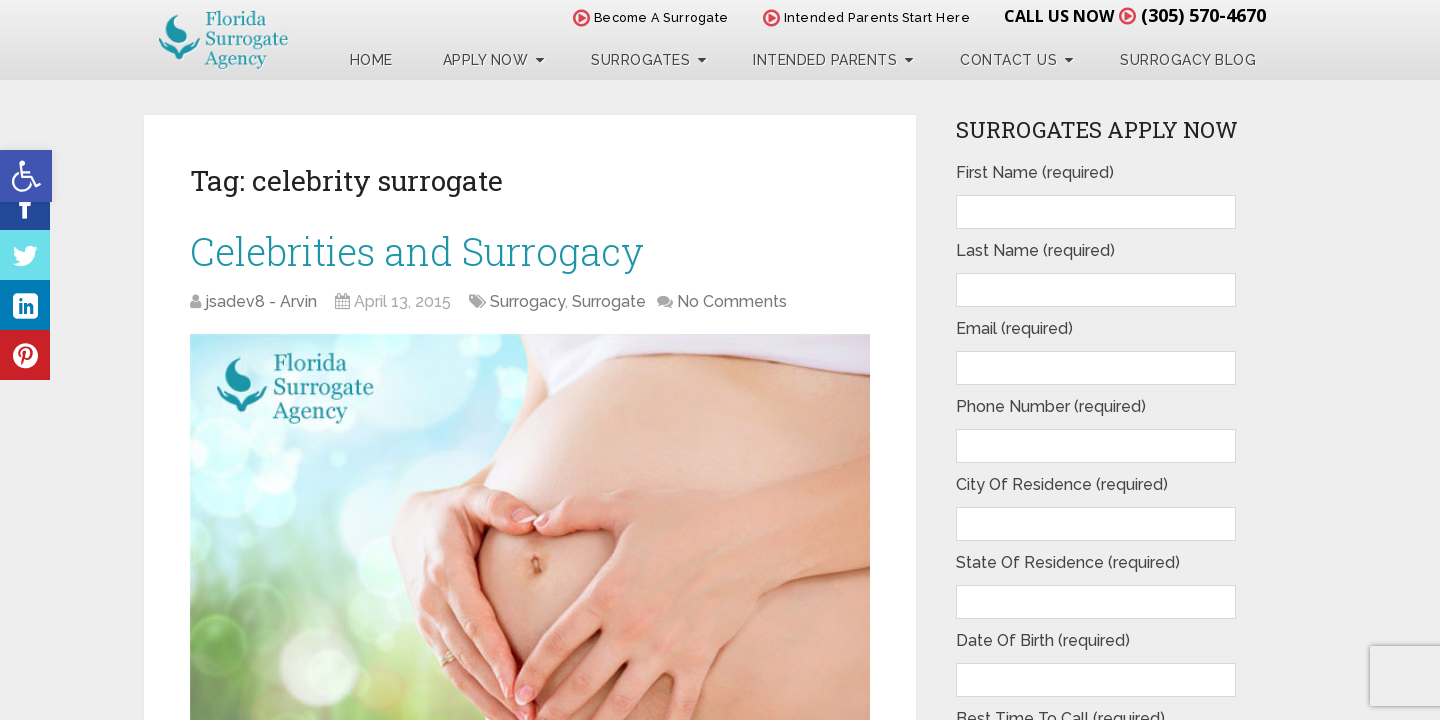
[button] (26, 176)
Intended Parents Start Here (867, 17)
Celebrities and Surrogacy (417, 251)
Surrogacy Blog (1188, 60)
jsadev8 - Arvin (261, 301)
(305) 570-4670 (1203, 15)
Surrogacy (527, 301)
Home (371, 60)
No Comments (732, 301)
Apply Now (486, 60)
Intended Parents (825, 60)
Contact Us (1008, 60)
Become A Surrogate (651, 17)
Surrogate (609, 301)
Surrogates (640, 60)
